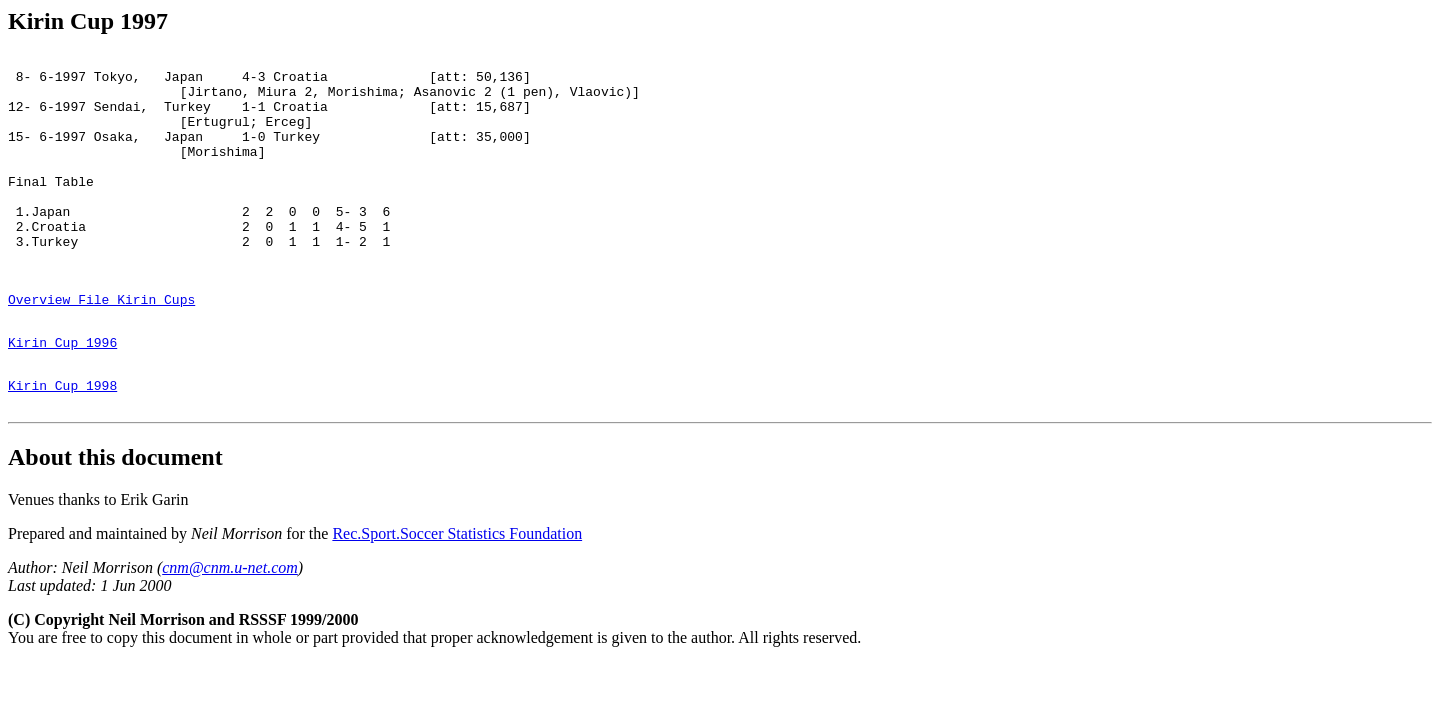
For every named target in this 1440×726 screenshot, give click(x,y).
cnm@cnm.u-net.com (230, 630)
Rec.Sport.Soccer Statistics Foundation (457, 596)
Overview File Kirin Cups (101, 347)
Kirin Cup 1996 (62, 396)
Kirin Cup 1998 (62, 445)
